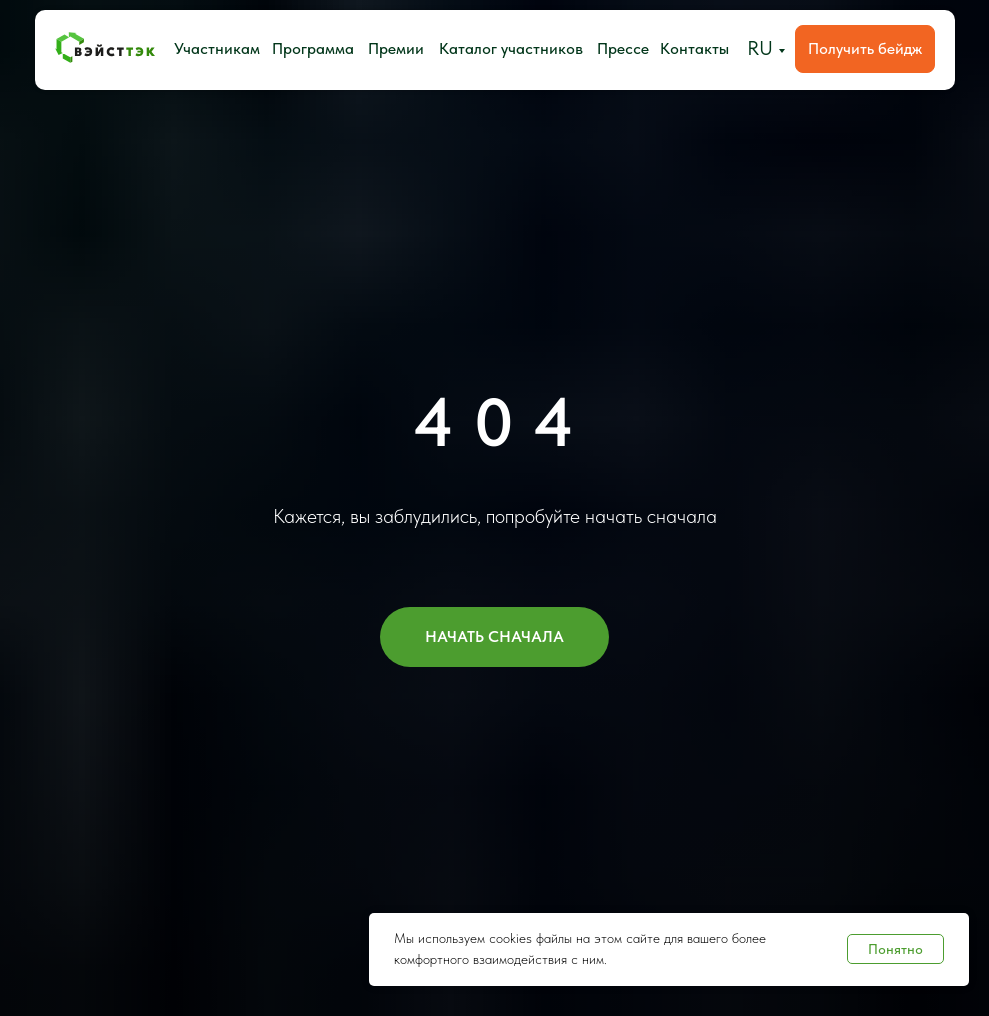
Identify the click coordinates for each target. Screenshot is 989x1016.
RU (760, 48)
